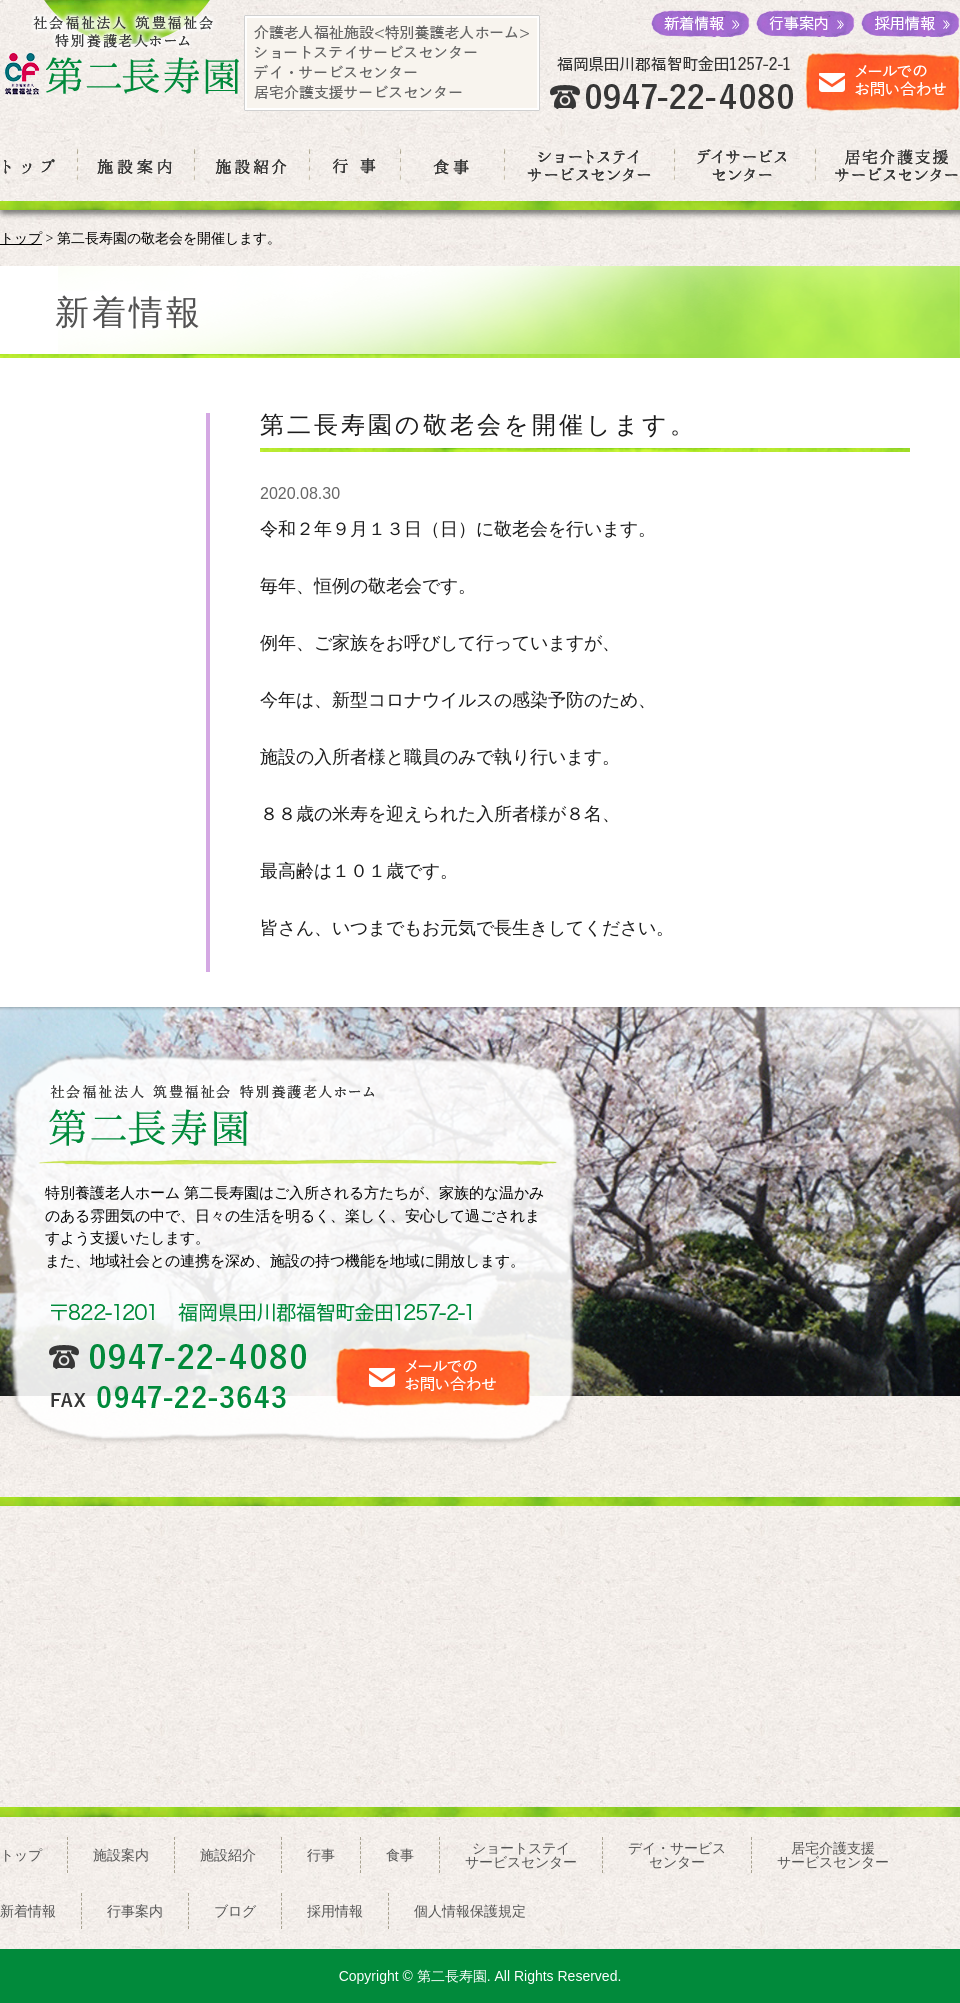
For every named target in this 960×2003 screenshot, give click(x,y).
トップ (21, 238)
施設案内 (121, 1855)
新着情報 (28, 1911)
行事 (321, 1855)
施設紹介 (228, 1855)
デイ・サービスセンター (677, 1855)
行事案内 (135, 1911)
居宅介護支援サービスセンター (833, 1855)
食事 (400, 1855)
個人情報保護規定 (470, 1911)
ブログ (235, 1911)
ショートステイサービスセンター (521, 1855)
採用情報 (335, 1911)
